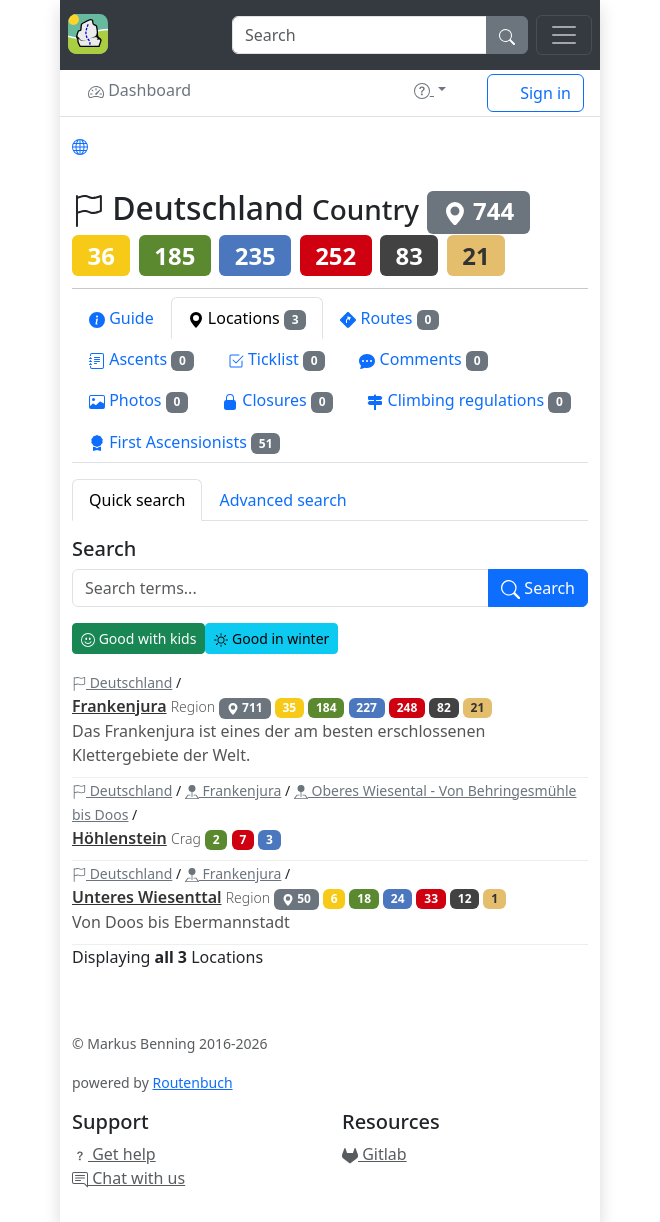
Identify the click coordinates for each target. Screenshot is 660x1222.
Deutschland (122, 682)
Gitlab (374, 1154)
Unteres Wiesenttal (147, 897)
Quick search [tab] (137, 500)
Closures (277, 400)
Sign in (535, 93)
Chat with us (128, 1178)
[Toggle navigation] (564, 35)
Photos (138, 400)
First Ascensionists (184, 442)
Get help (114, 1154)
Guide (121, 318)
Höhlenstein (119, 838)
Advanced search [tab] (282, 500)
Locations (247, 318)
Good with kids (138, 638)
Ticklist (277, 359)
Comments (423, 359)
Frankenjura (119, 706)
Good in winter (271, 638)
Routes (389, 318)
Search (104, 549)
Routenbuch (192, 1082)
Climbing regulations (468, 400)
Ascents (141, 359)
